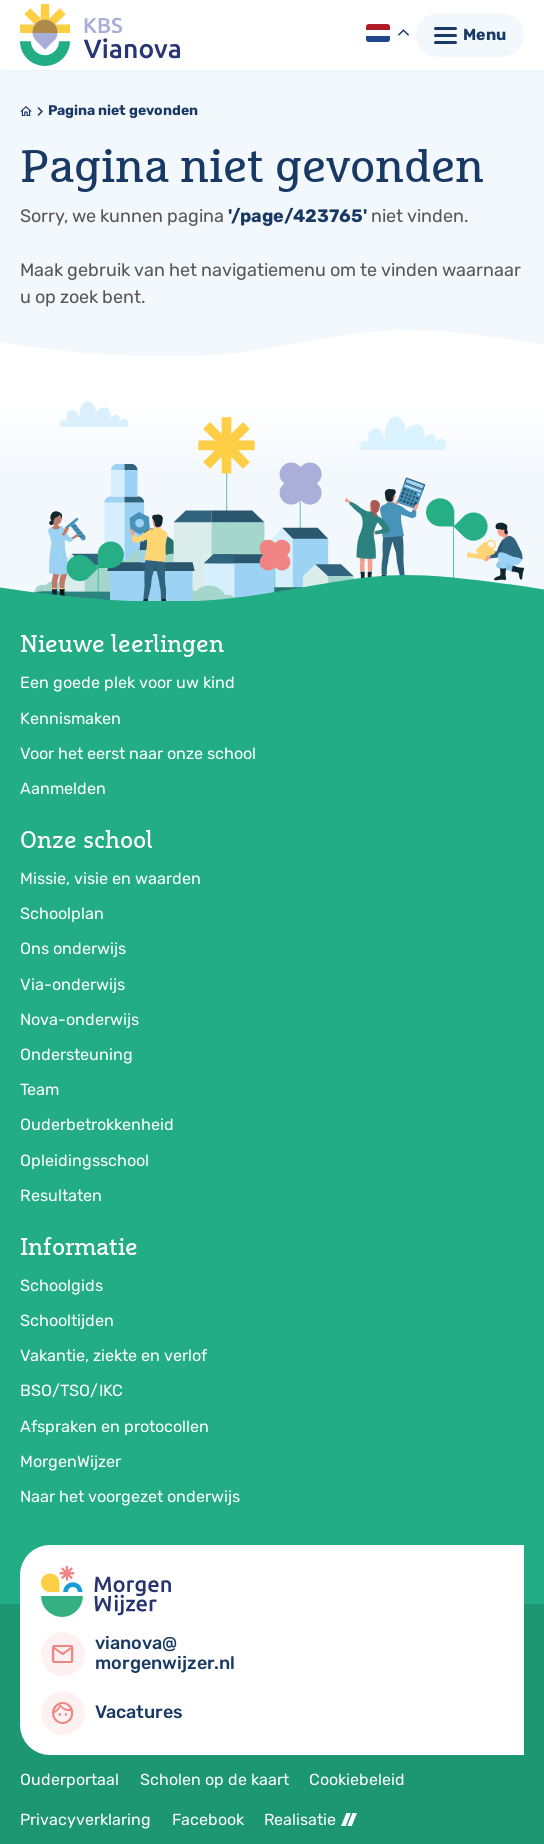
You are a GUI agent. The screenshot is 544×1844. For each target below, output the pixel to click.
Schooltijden (67, 1320)
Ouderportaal (69, 1779)
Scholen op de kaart (214, 1779)
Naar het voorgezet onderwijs (130, 1496)
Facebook (208, 1819)
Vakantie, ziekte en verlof (113, 1355)
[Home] (26, 111)
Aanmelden (63, 788)
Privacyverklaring (85, 1819)
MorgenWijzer (70, 1461)
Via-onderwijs (72, 984)
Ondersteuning (76, 1054)
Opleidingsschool (84, 1160)
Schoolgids (61, 1285)
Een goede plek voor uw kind (127, 682)
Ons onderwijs (73, 948)
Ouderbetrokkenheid (97, 1124)
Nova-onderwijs (79, 1019)
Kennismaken (70, 718)
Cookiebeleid (357, 1779)
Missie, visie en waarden (110, 878)
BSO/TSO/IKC (71, 1390)
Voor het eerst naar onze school (138, 753)
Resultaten (61, 1195)
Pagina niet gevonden (123, 110)
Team (39, 1089)
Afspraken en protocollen (114, 1426)
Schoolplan (62, 913)
